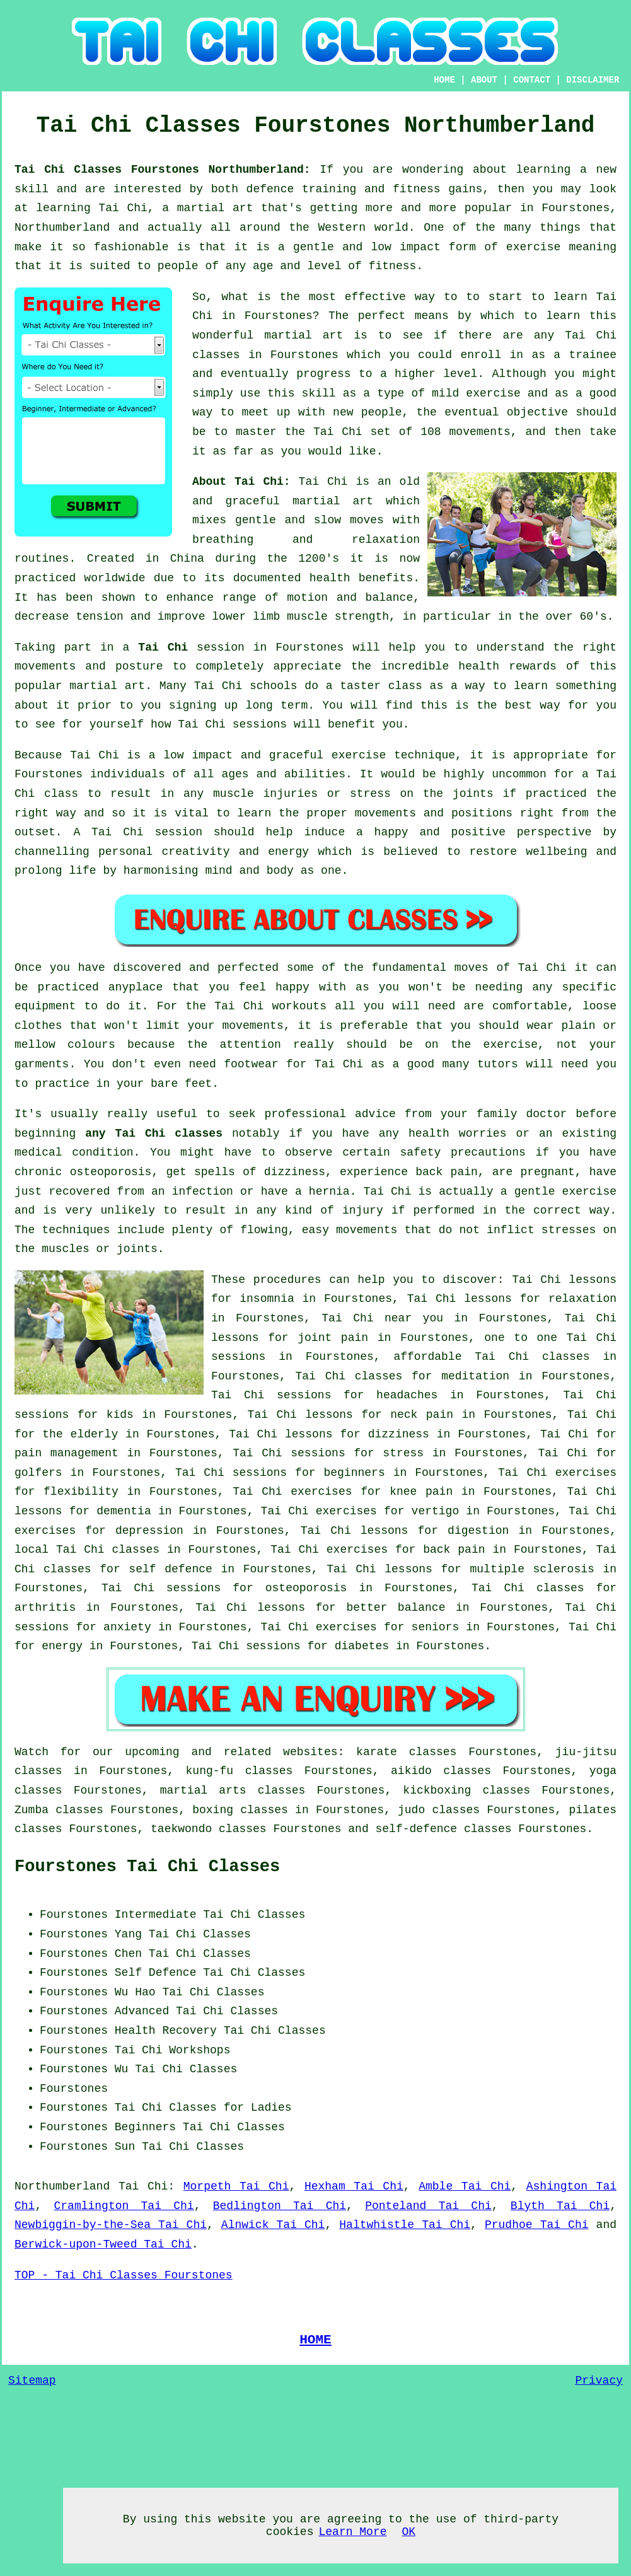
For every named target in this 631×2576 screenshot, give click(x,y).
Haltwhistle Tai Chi (404, 2225)
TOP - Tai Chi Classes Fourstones (123, 2275)
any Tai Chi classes (154, 1133)
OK (409, 2532)
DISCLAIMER (592, 80)
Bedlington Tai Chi (279, 2206)
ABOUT (484, 80)
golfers (38, 1472)
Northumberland (62, 2186)
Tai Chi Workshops (173, 2050)
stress (403, 1453)
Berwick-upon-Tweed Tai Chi (103, 2244)
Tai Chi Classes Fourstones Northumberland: (167, 169)
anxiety (127, 1627)
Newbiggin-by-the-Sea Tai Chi (110, 2225)
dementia (123, 1511)
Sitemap (32, 2380)
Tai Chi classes (532, 1356)
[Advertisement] (511, 1984)
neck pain (421, 1414)
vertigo (436, 1511)
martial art (303, 335)
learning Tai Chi (92, 208)
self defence (170, 1569)
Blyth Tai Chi (560, 2206)
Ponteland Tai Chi (428, 2206)
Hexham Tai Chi (353, 2186)
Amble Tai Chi (465, 2186)
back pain (454, 1549)
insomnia (267, 1298)
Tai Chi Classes (200, 1934)
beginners (354, 1472)
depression (149, 1530)
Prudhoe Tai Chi (537, 2225)
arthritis (45, 1607)
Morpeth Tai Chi (236, 2186)
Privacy (599, 2380)
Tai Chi (163, 647)
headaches (406, 1395)
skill (31, 189)
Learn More (352, 2532)
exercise (493, 393)
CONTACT (531, 80)
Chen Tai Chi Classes (183, 1953)
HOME (444, 80)
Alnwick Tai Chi (273, 2225)
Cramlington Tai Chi (124, 2206)
